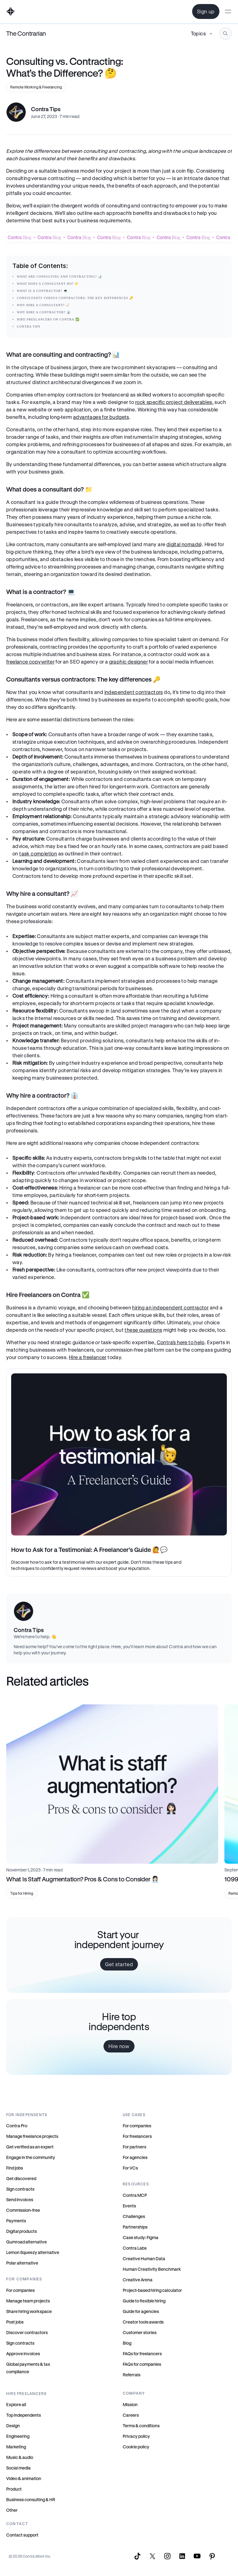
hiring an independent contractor (170, 1307)
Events (129, 2205)
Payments (16, 2220)
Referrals (131, 2374)
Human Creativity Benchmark (152, 2269)
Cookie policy (136, 2446)
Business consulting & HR (30, 2499)
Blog (127, 2343)
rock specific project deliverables (173, 402)
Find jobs (14, 2167)
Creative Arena (137, 2279)
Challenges (134, 2216)
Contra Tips (29, 326)
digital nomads (183, 544)
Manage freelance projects (32, 2136)
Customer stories (139, 2332)
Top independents (23, 2415)
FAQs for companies (142, 2364)
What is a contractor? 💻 (42, 291)
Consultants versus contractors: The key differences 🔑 (75, 298)
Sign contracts (20, 2189)
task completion (38, 853)
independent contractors (133, 692)
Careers (131, 2415)
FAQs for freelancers (142, 2353)
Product (14, 2489)
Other (12, 2510)
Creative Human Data (144, 2258)
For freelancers (137, 2136)
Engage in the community (30, 2157)
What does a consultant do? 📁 (48, 283)
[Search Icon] (225, 33)
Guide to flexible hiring (144, 2300)
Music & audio (19, 2457)
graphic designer (128, 661)
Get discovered (21, 2178)
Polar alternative (22, 2262)
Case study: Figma (140, 2237)
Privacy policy (136, 2436)
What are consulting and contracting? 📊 (59, 276)
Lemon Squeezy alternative (32, 2252)
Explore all (16, 2404)
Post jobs (15, 2321)
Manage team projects (28, 2300)
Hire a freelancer (88, 1357)
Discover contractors (27, 2332)
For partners (134, 2146)
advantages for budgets (101, 417)
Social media (18, 2467)
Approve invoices (23, 2353)
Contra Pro (16, 2125)
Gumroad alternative (26, 2241)
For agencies (135, 2157)
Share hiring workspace (29, 2311)
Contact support (22, 2534)
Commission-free (23, 2210)
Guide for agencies (141, 2311)
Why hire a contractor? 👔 (44, 312)
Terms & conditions (141, 2425)
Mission (130, 2404)
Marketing (16, 2446)
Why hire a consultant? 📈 (43, 305)
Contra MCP (135, 2195)
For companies (20, 2290)
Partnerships (135, 2226)
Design (13, 2425)
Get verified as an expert (30, 2146)
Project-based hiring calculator (152, 2290)
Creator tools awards (143, 2321)
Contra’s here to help (181, 1342)
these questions (143, 1330)
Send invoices (19, 2199)
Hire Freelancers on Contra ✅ (48, 319)
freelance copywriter (30, 661)
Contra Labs (135, 2248)
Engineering (17, 2436)
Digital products (21, 2231)
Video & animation (23, 2478)
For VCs (130, 2167)
